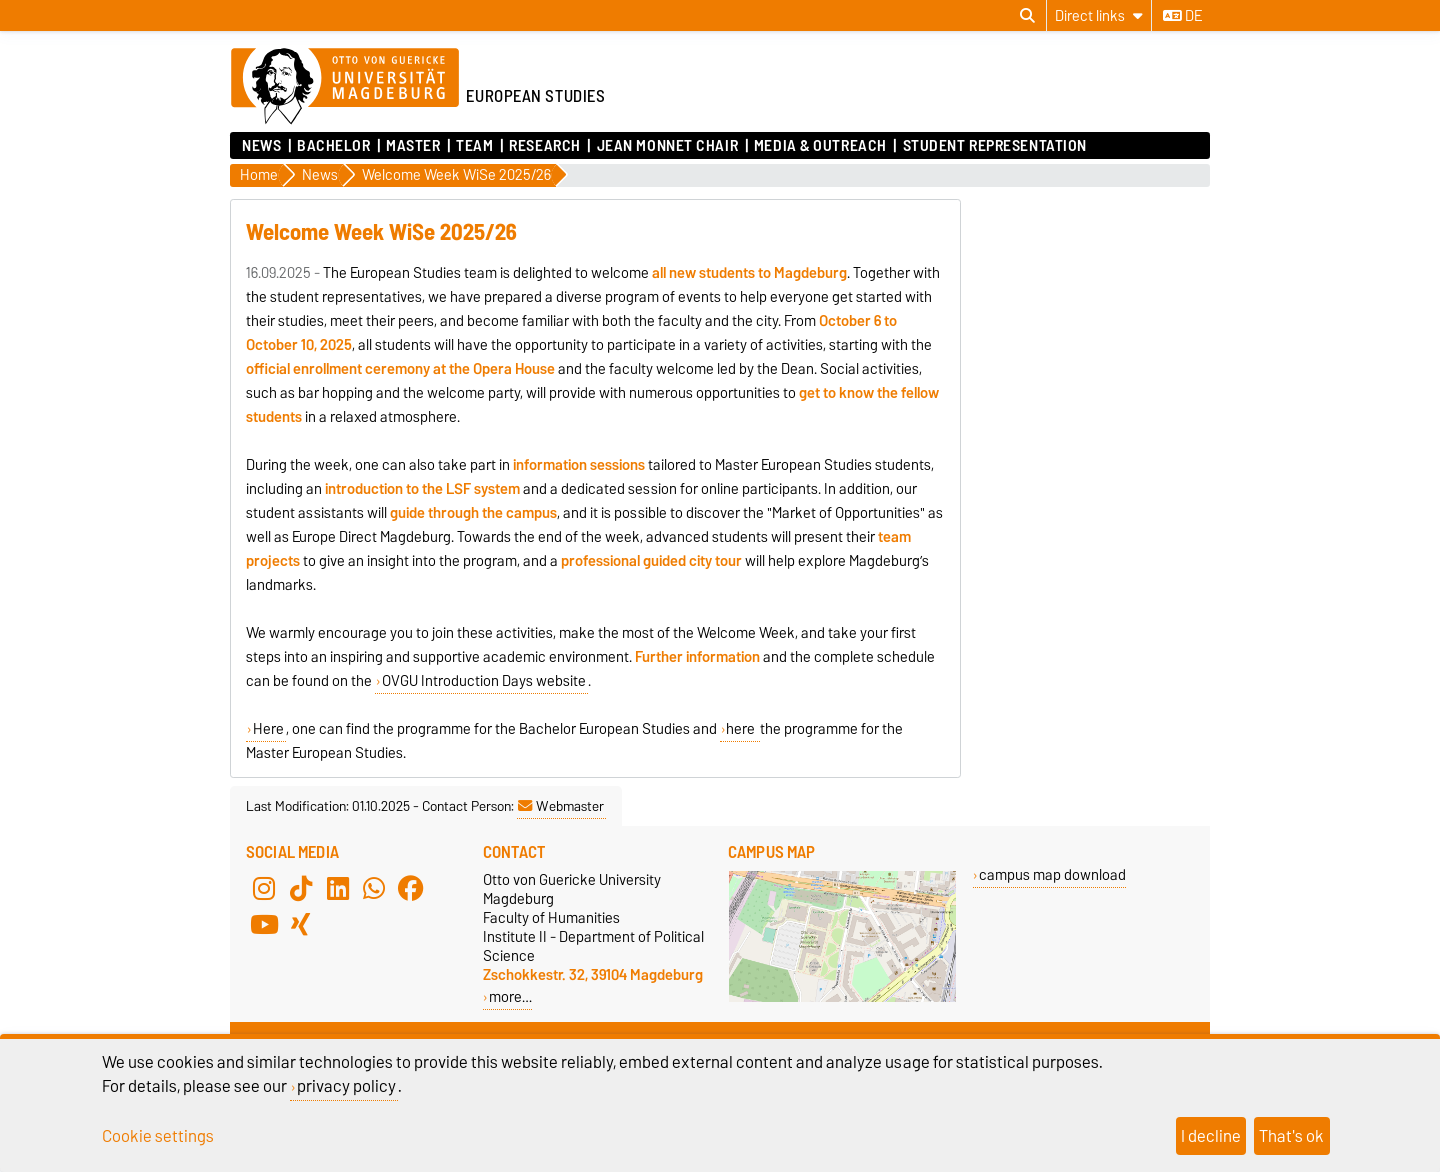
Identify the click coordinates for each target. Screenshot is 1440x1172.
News (261, 146)
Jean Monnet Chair (668, 146)
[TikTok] (301, 888)
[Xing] (301, 924)
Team (474, 146)
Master (413, 146)
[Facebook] (411, 888)
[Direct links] (1099, 15)
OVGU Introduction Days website (484, 681)
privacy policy (346, 1086)
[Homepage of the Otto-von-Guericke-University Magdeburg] (345, 87)
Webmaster (561, 806)
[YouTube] (264, 924)
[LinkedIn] (338, 888)
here (742, 729)
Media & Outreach (820, 146)
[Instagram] (264, 888)
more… (510, 996)
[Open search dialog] (1027, 16)
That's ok (1291, 1136)
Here (268, 729)
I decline (1211, 1136)
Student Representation (995, 146)
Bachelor (333, 146)
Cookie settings (158, 1136)
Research (544, 146)
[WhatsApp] (374, 888)
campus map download (1052, 874)
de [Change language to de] (1182, 16)
